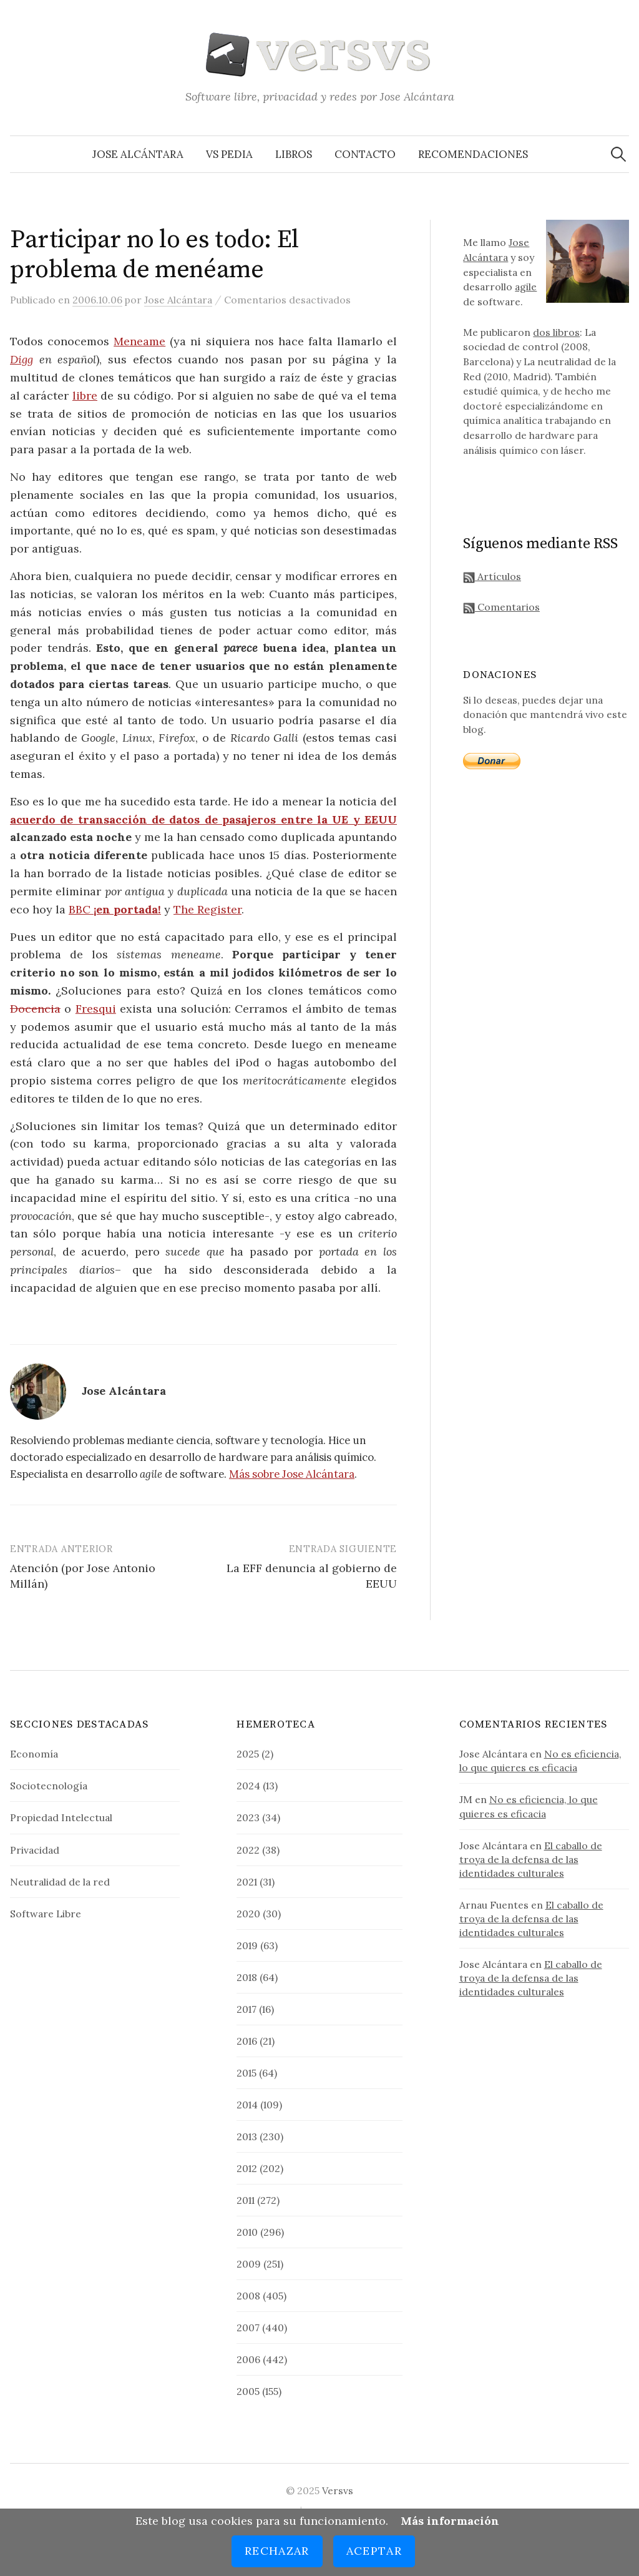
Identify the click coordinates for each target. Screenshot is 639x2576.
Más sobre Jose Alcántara (291, 1474)
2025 (248, 1754)
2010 (247, 2232)
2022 (248, 1850)
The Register (207, 909)
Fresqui (96, 1008)
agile (526, 286)
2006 (248, 2359)
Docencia (35, 1008)
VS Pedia (229, 154)
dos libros (556, 332)
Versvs (337, 2490)
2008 (248, 2295)
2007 (248, 2327)
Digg (21, 359)
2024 (248, 1785)
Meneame (139, 341)
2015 (246, 2073)
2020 (248, 1913)
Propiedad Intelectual (61, 1817)
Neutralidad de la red (60, 1881)
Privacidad (34, 1850)
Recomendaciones (473, 154)
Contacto (365, 154)
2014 (247, 2104)
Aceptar (374, 2551)
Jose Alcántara (137, 154)
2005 (248, 2391)
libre (84, 395)
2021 (247, 1881)
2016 (247, 2041)
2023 (248, 1817)
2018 (247, 1977)
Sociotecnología (48, 1785)
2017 (246, 2009)
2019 (247, 1945)
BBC (115, 909)
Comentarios (501, 607)
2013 (247, 2136)
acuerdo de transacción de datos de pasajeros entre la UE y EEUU (203, 819)
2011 (246, 2200)
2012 (247, 2168)
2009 (249, 2264)
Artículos (492, 576)
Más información (450, 2521)
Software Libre (45, 1913)
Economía (34, 1754)
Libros (293, 154)
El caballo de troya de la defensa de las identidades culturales (530, 1859)
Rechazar (277, 2551)
